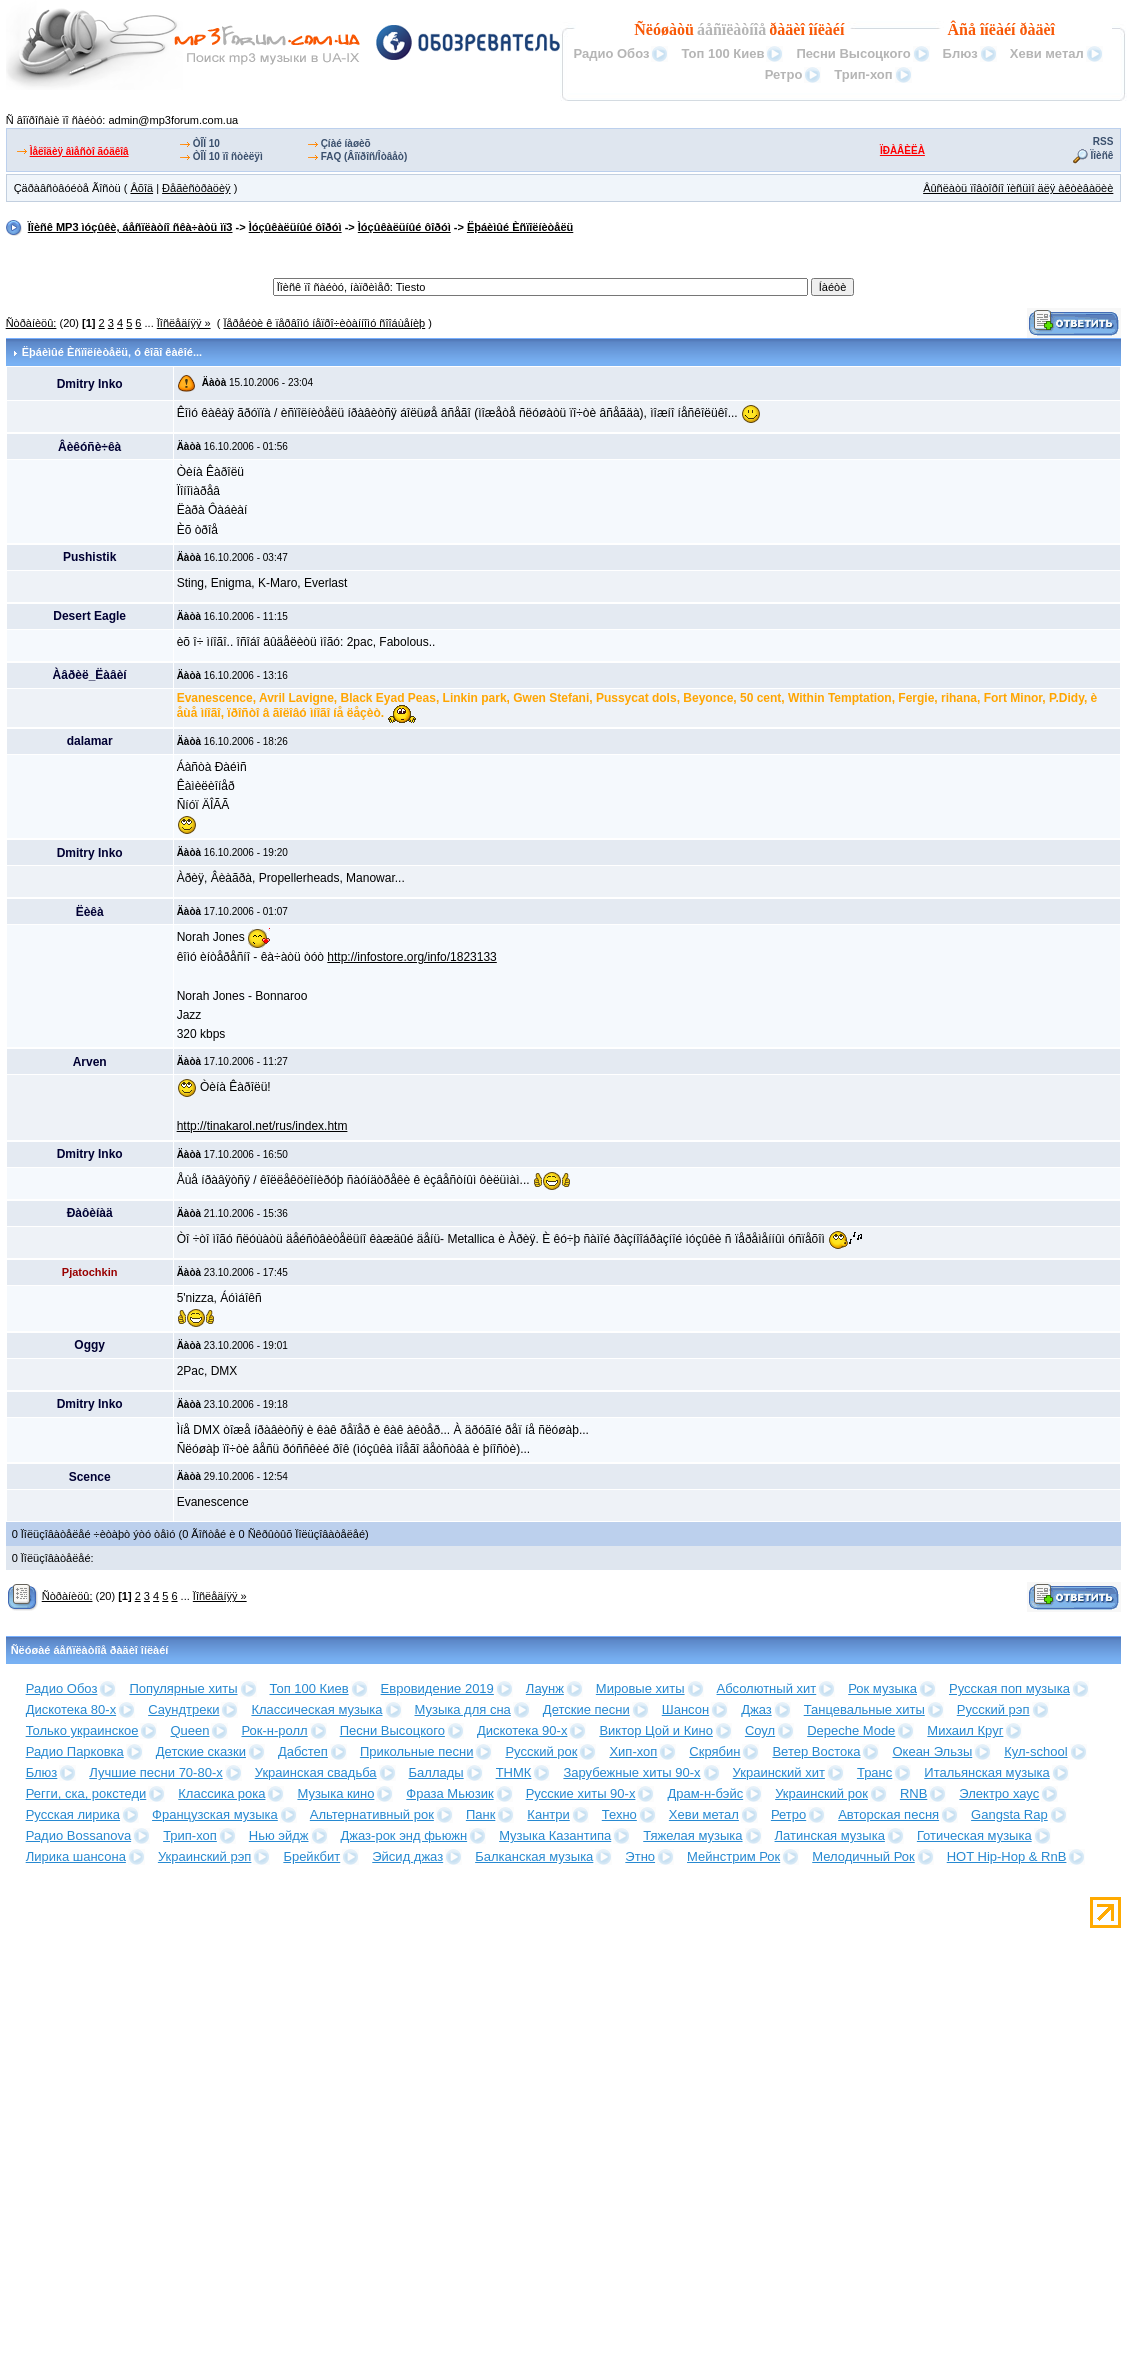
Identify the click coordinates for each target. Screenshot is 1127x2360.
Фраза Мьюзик (449, 1793)
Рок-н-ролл (274, 1730)
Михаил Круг (965, 1730)
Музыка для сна (463, 1709)
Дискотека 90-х (522, 1730)
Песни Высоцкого (853, 53)
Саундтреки (183, 1709)
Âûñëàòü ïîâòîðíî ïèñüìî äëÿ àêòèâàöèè (1018, 188)
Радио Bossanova (78, 1835)
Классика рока (221, 1793)
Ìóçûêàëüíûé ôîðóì (295, 227)
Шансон (685, 1709)
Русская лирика (73, 1814)
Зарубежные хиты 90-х (631, 1772)
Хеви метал (1047, 53)
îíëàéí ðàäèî (1017, 29)
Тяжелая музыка (692, 1835)
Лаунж (545, 1688)
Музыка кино (335, 1793)
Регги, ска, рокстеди (86, 1793)
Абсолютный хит (767, 1688)
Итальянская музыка (986, 1772)
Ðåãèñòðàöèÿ (196, 188)
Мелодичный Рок (863, 1856)
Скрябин (714, 1751)
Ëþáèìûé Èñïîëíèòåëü (520, 227)
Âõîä (141, 188)
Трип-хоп (863, 74)
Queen (189, 1730)
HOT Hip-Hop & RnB (1007, 1856)
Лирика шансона (76, 1856)
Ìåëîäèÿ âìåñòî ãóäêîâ (79, 151)
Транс (874, 1772)
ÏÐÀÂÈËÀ (902, 150)
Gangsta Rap (1009, 1814)
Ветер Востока (816, 1751)
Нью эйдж (279, 1835)
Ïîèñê (1102, 155)
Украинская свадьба (316, 1772)
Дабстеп (303, 1751)
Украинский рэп (205, 1856)
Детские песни (586, 1709)
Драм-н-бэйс (705, 1793)
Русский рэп (993, 1709)
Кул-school (1035, 1751)
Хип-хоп (633, 1751)
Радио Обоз (611, 53)
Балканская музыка (534, 1856)
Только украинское (82, 1730)
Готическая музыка (974, 1835)
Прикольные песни (417, 1751)
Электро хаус (999, 1793)
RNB (913, 1793)
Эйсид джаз (407, 1856)
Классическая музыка (316, 1709)
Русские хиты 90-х (581, 1793)
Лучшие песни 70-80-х (155, 1772)
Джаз (756, 1709)
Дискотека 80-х (71, 1709)
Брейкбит (311, 1856)
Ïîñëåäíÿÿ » (184, 323)
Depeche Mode (851, 1730)
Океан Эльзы (932, 1751)
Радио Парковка (75, 1751)
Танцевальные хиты (864, 1709)
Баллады (436, 1772)
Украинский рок (821, 1793)
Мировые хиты (640, 1688)
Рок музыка (882, 1688)
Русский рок (541, 1751)
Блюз (960, 53)
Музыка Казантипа (555, 1835)
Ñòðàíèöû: (31, 323)
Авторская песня (888, 1814)
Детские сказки (201, 1751)
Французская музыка (215, 1814)
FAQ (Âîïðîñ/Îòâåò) (364, 156)
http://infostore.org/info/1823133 (411, 957)
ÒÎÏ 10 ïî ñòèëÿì (228, 156)
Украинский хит (779, 1772)
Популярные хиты (183, 1688)
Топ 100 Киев (722, 53)
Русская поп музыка (1009, 1688)
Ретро (784, 74)
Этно (640, 1856)
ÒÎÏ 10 (206, 143)
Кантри (548, 1814)
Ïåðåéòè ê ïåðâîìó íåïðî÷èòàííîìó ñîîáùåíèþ (324, 323)
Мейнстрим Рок (733, 1856)
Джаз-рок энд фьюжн (404, 1835)
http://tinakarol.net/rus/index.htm (262, 1126)
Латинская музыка (830, 1835)
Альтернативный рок (372, 1814)
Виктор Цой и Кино (655, 1730)
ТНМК (514, 1772)
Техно (619, 1814)
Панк (480, 1814)
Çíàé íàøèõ (346, 143)
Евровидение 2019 (437, 1688)
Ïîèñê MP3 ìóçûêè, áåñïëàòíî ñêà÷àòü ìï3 (130, 227)
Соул (760, 1730)
